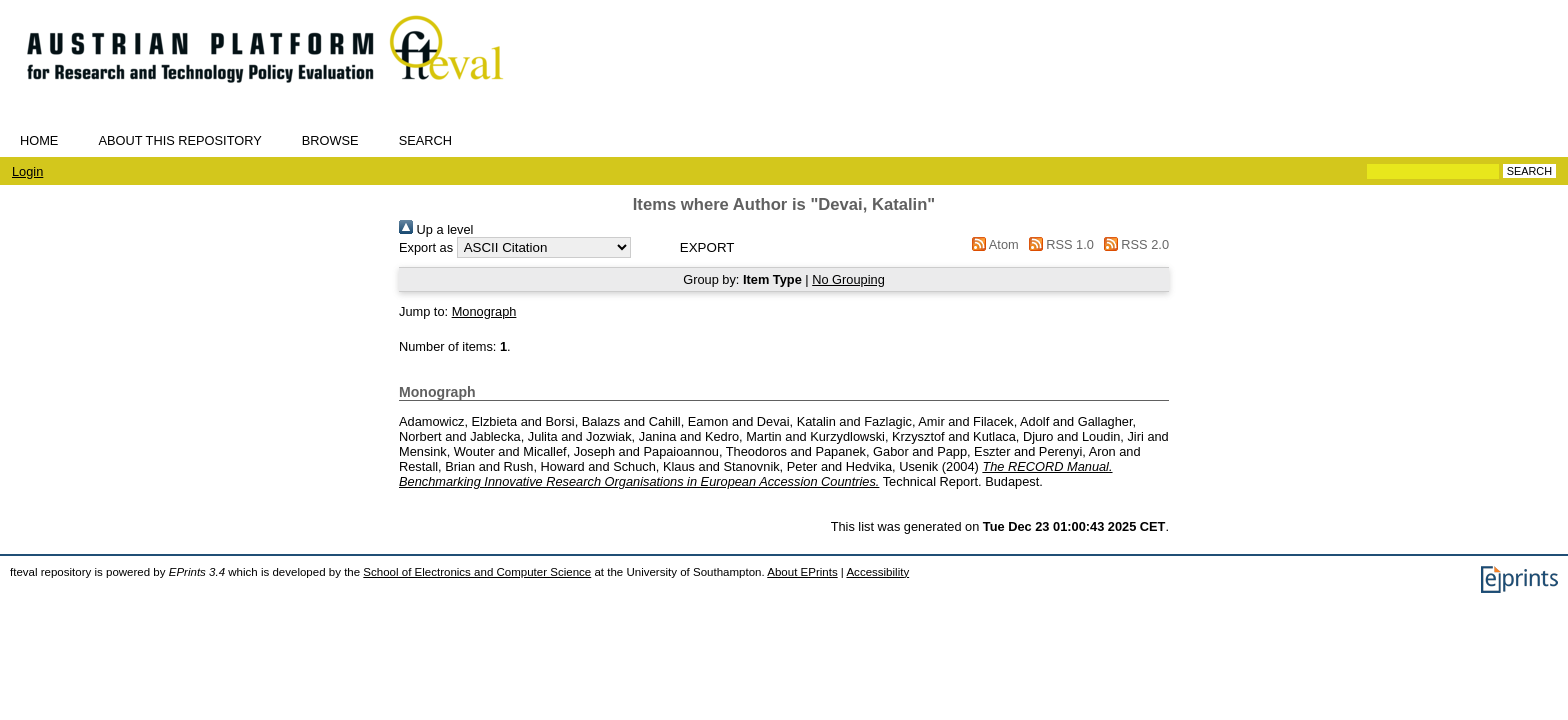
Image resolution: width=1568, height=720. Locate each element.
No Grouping (848, 279)
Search (425, 140)
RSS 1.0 (1058, 244)
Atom (992, 244)
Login (27, 171)
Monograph (484, 311)
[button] (707, 247)
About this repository (179, 140)
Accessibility (877, 572)
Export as (426, 247)
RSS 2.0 (1133, 244)
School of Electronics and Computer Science (477, 572)
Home (39, 140)
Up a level (436, 229)
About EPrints (802, 572)
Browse (330, 140)
